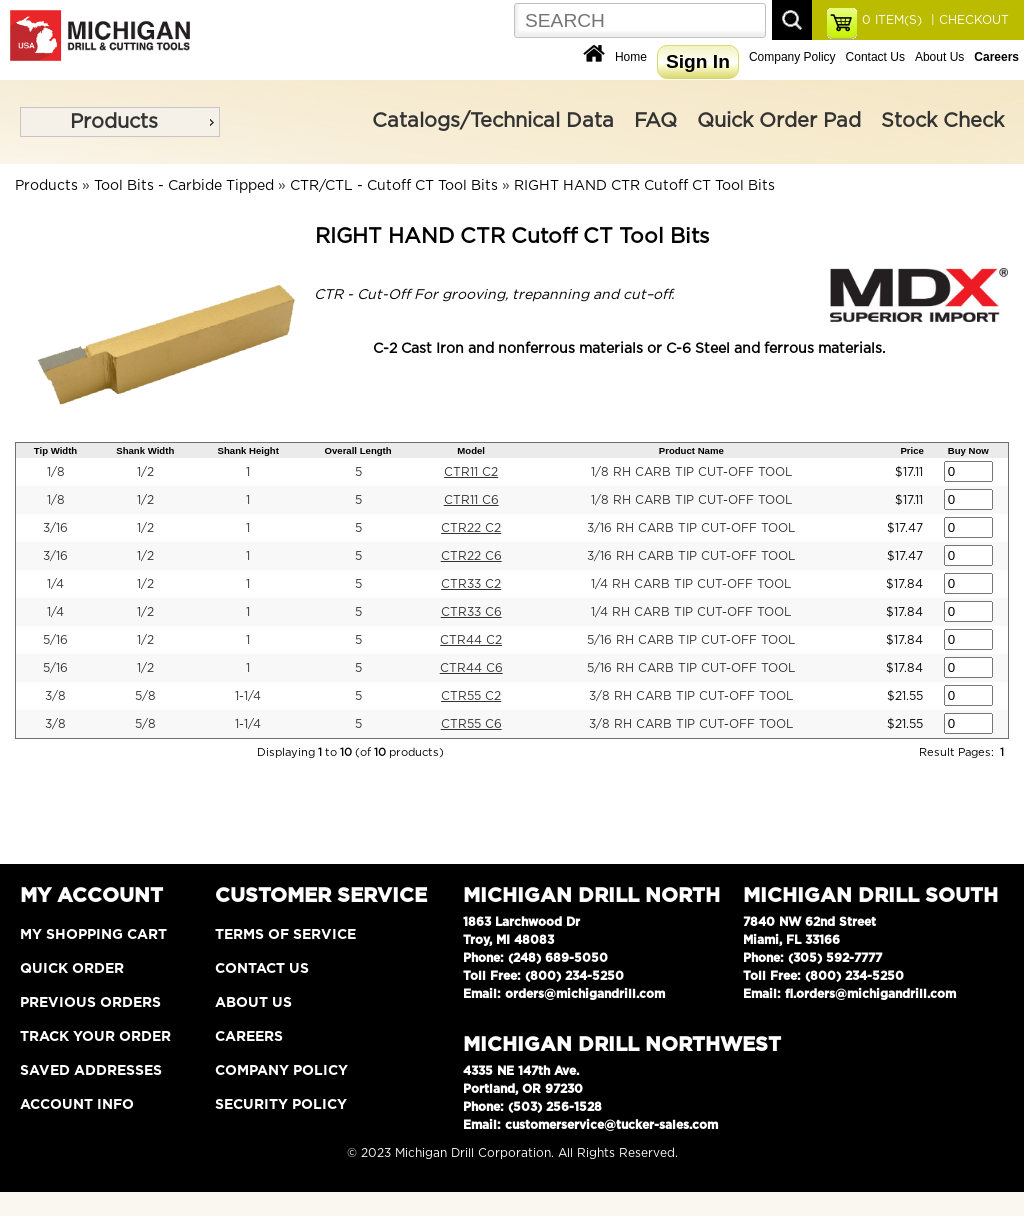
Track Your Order (95, 1037)
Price (911, 450)
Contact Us (875, 57)
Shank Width (145, 450)
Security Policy (281, 1105)
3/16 (55, 528)
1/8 (56, 472)
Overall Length (358, 450)
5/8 (145, 696)
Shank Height (248, 450)
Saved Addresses (91, 1071)
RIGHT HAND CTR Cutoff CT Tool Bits (644, 186)
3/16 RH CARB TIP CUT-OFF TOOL (691, 528)
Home (631, 57)
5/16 (55, 640)
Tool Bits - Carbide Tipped (184, 186)
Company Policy (792, 57)
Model (471, 450)
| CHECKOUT (968, 20)
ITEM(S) (892, 20)
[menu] (120, 122)
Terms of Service (285, 935)
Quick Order (72, 969)
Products (114, 122)
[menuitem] (120, 122)
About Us (939, 57)
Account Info (77, 1105)
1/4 (55, 584)
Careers (249, 1037)
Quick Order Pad (779, 121)
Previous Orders (90, 1003)
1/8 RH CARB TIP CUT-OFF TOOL (691, 472)
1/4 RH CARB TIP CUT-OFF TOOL (691, 584)
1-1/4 (248, 696)
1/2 (145, 472)
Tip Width (55, 450)
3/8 (55, 696)
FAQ (655, 121)
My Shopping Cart (93, 935)
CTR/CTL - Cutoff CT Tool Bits (394, 186)
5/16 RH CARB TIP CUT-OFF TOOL (691, 640)
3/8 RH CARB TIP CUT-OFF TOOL (691, 696)
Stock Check (942, 121)
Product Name (691, 450)
